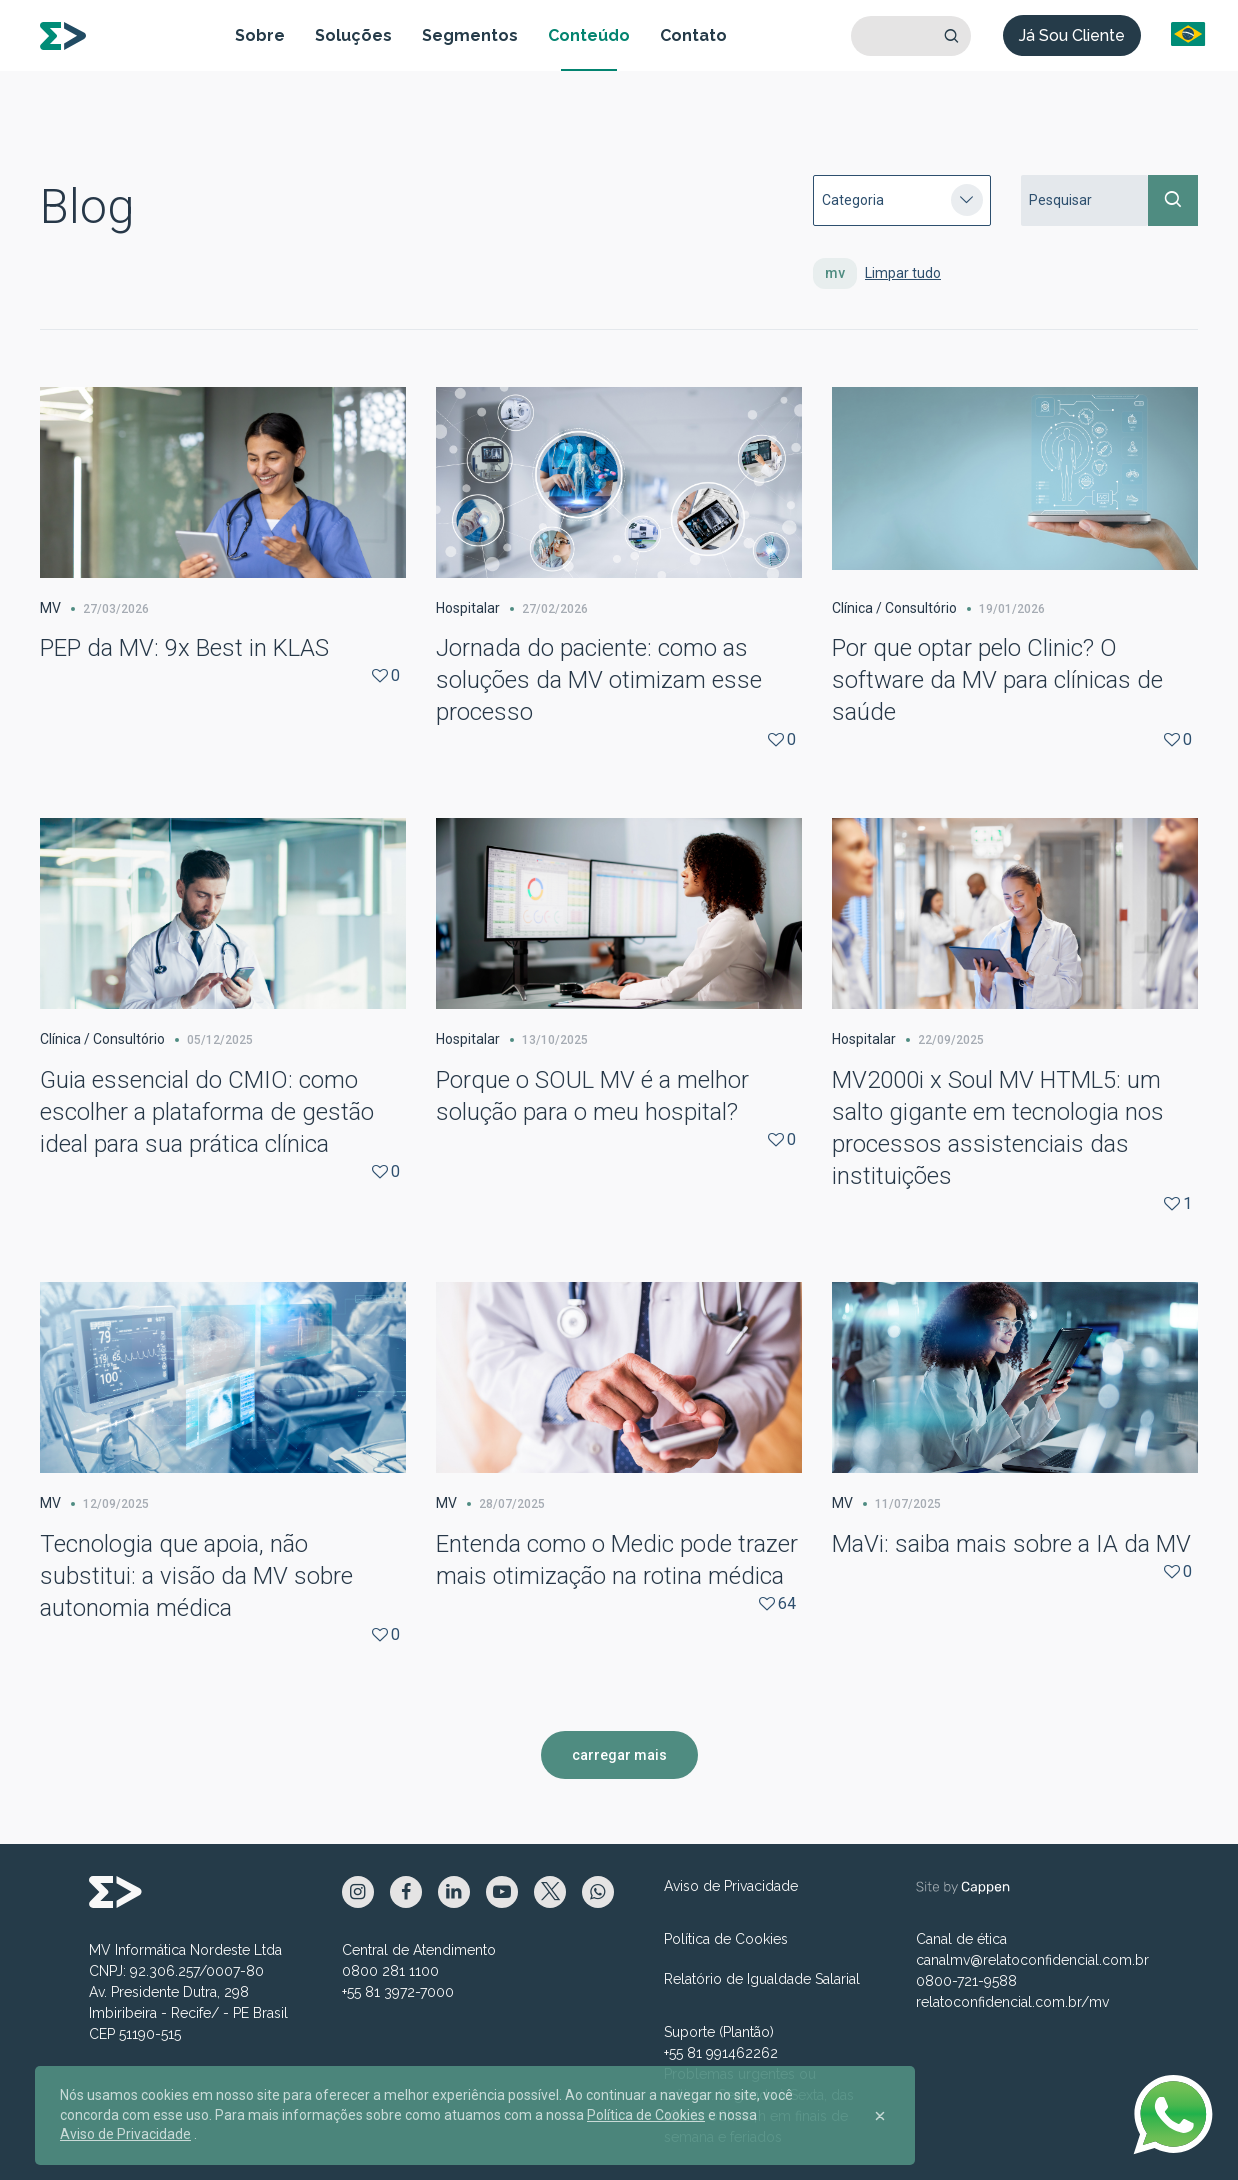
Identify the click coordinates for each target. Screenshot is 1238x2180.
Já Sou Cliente (1072, 35)
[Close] (880, 2116)
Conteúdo (589, 35)
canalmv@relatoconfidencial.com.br (1032, 1960)
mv (835, 273)
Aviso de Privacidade (731, 1886)
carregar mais (619, 1755)
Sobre (260, 35)
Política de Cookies (726, 1939)
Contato (693, 35)
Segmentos (470, 35)
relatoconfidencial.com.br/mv (1012, 2002)
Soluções (353, 35)
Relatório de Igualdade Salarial (762, 1979)
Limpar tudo (903, 273)
